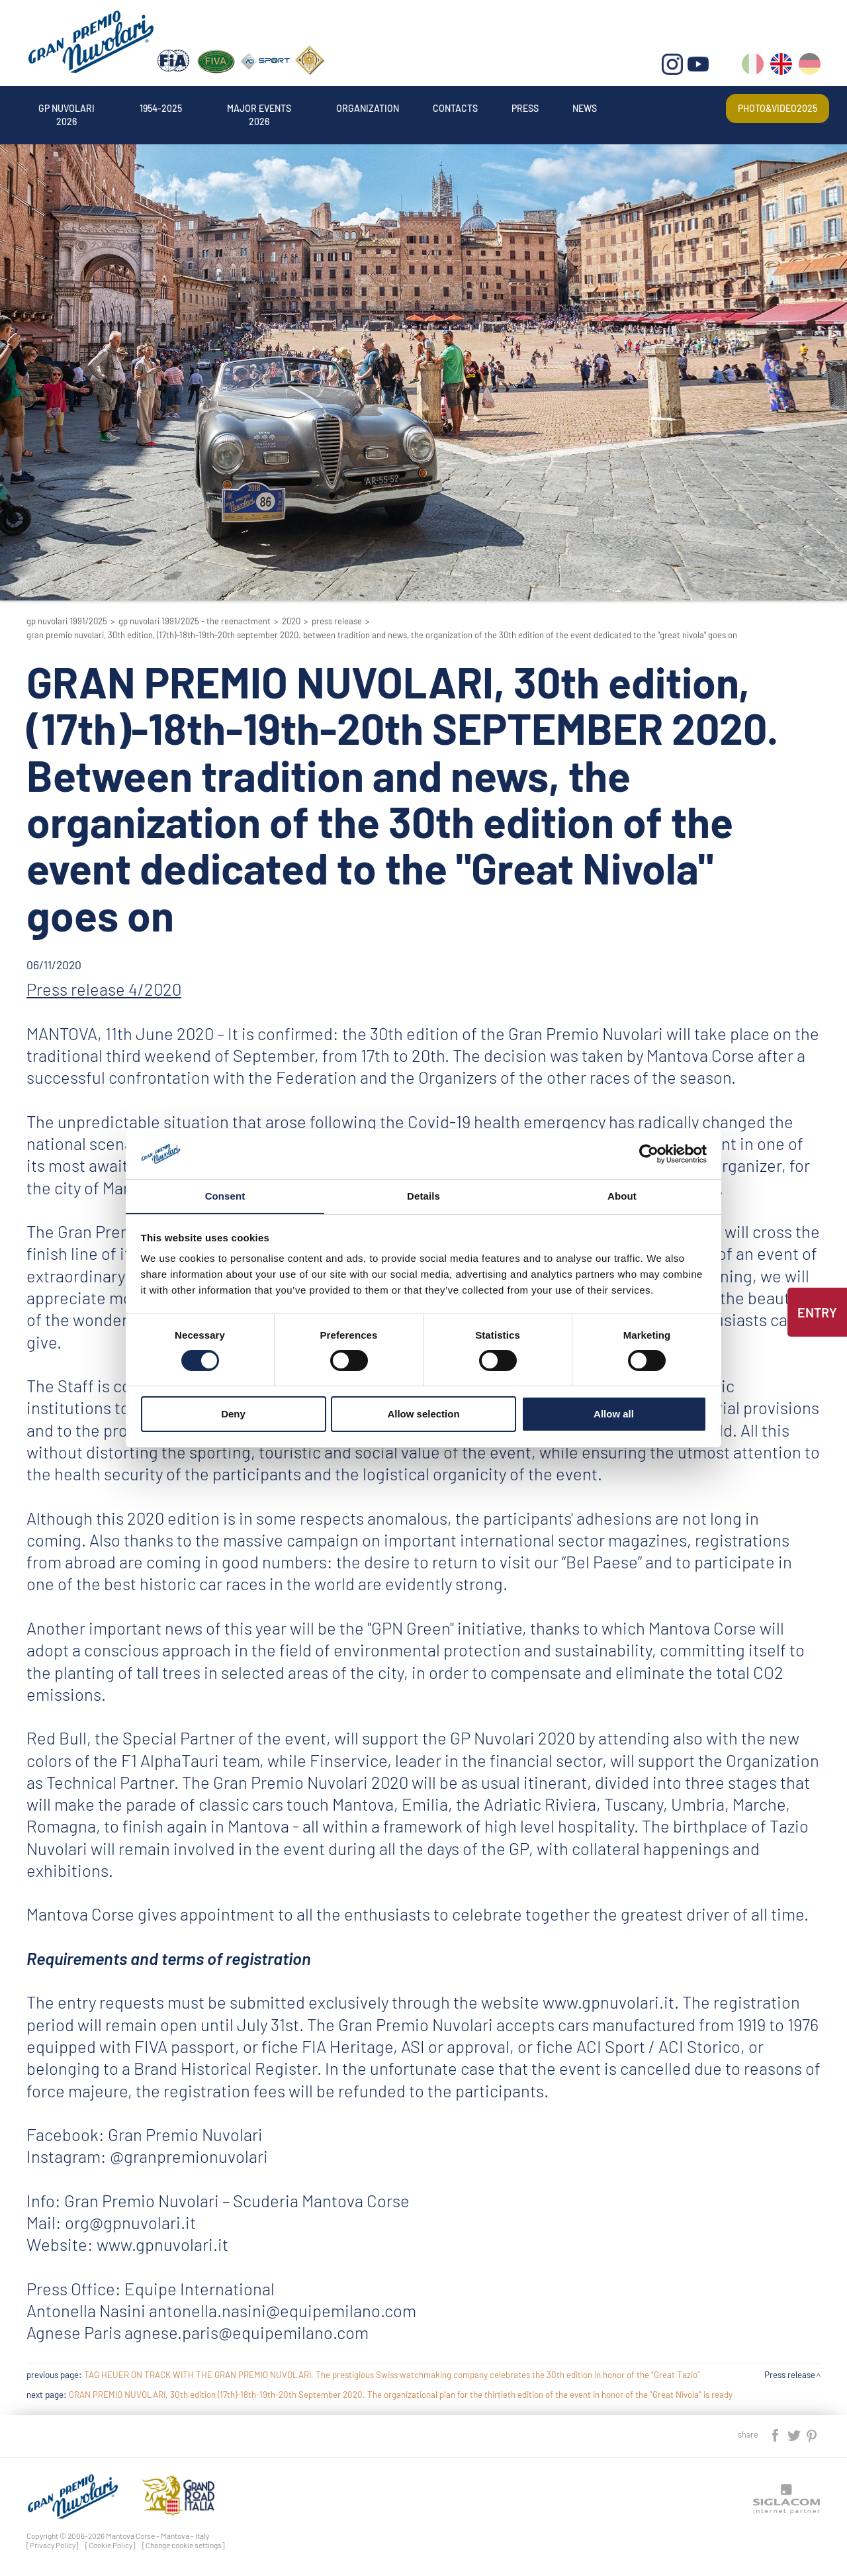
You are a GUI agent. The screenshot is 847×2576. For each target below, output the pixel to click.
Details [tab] (423, 1196)
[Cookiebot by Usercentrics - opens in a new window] (649, 1153)
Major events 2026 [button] (259, 108)
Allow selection (423, 1414)
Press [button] (525, 108)
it (753, 66)
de (810, 66)
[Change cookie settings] (183, 2545)
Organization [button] (367, 108)
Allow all (614, 1414)
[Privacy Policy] (52, 2545)
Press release (337, 621)
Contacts (455, 108)
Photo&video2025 (777, 108)
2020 (291, 621)
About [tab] (622, 1196)
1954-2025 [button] (161, 108)
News (585, 108)
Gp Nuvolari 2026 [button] (66, 108)
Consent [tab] (225, 1196)
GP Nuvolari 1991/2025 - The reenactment (194, 621)
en (781, 66)
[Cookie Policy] (110, 2545)
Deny (233, 1414)
